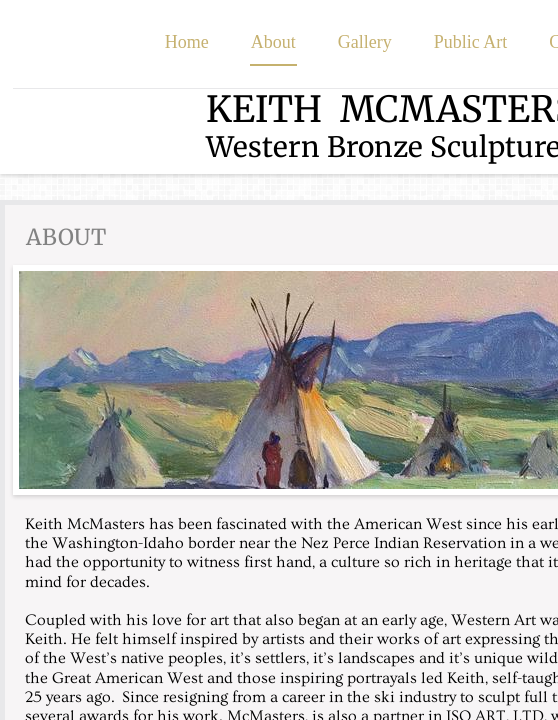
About (273, 42)
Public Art (471, 42)
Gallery (365, 42)
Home (187, 42)
